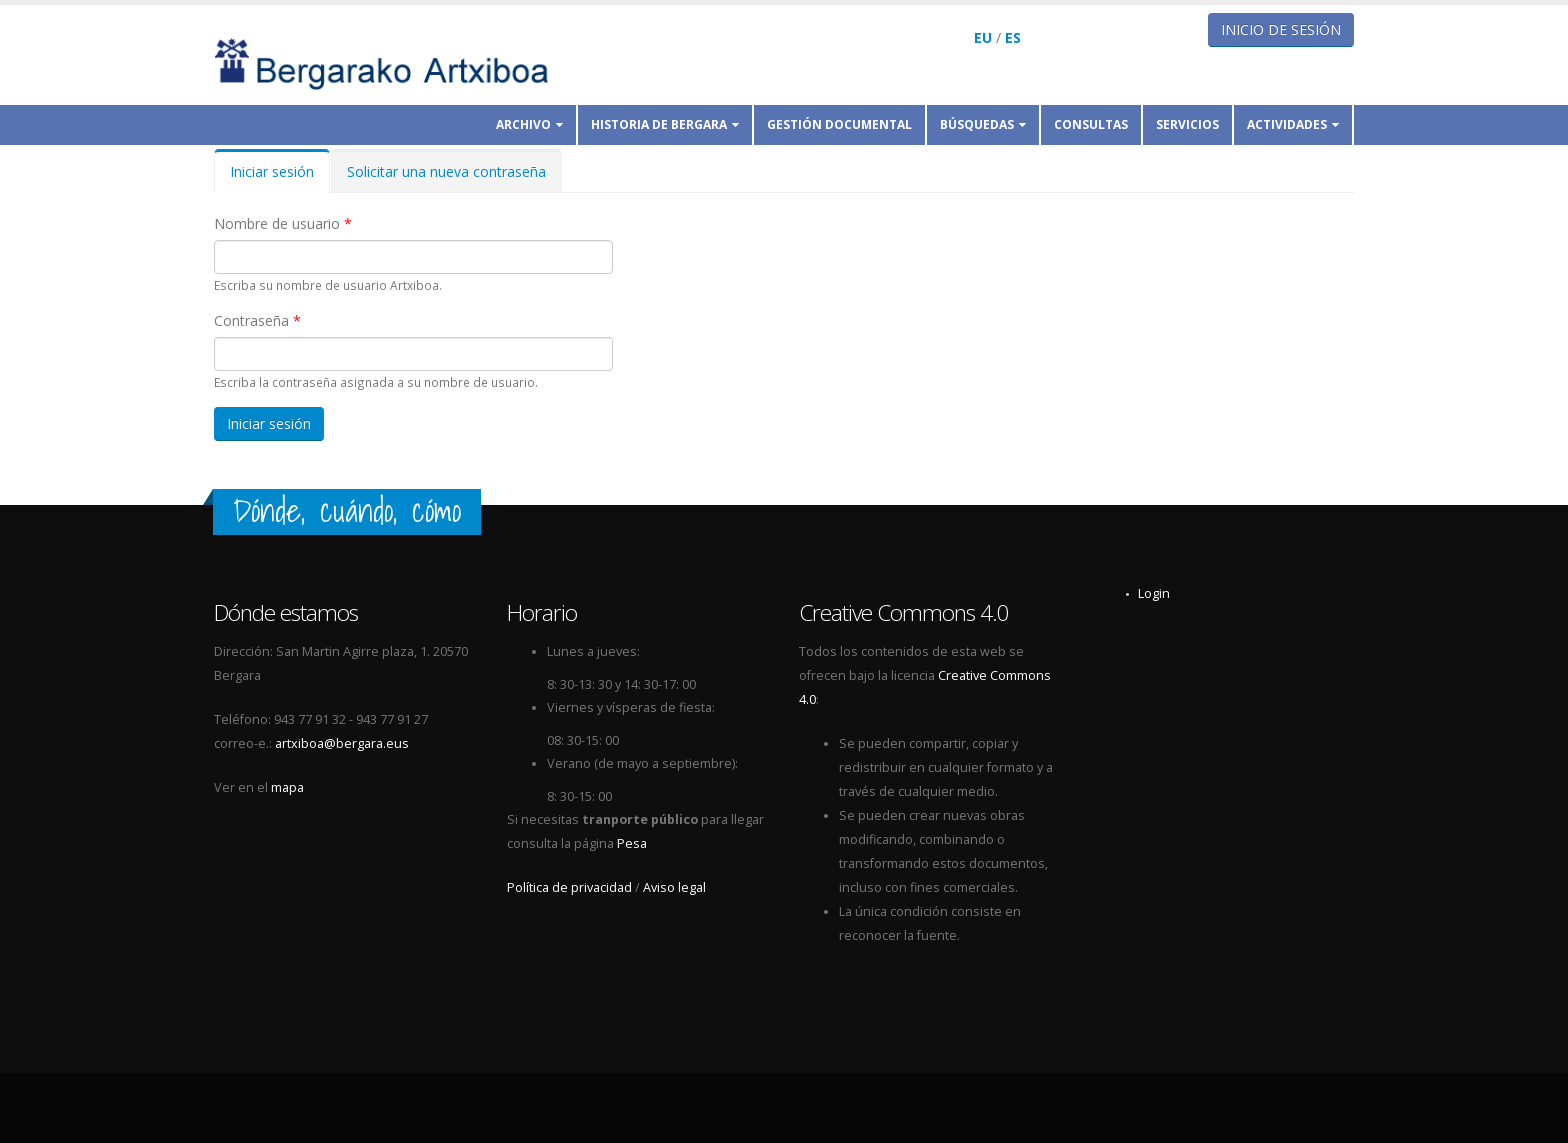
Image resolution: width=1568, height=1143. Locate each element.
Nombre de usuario (283, 223)
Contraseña (257, 320)
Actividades (1293, 124)
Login (1154, 593)
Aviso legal (674, 887)
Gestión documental (839, 124)
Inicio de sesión (1281, 29)
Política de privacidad (569, 887)
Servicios (1187, 124)
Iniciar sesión (280, 177)
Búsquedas (983, 124)
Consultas (1091, 124)
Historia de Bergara (665, 124)
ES (1013, 37)
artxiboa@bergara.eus (342, 743)
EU (983, 37)
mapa (287, 787)
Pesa (632, 843)
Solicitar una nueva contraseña (446, 171)
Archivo (529, 124)
